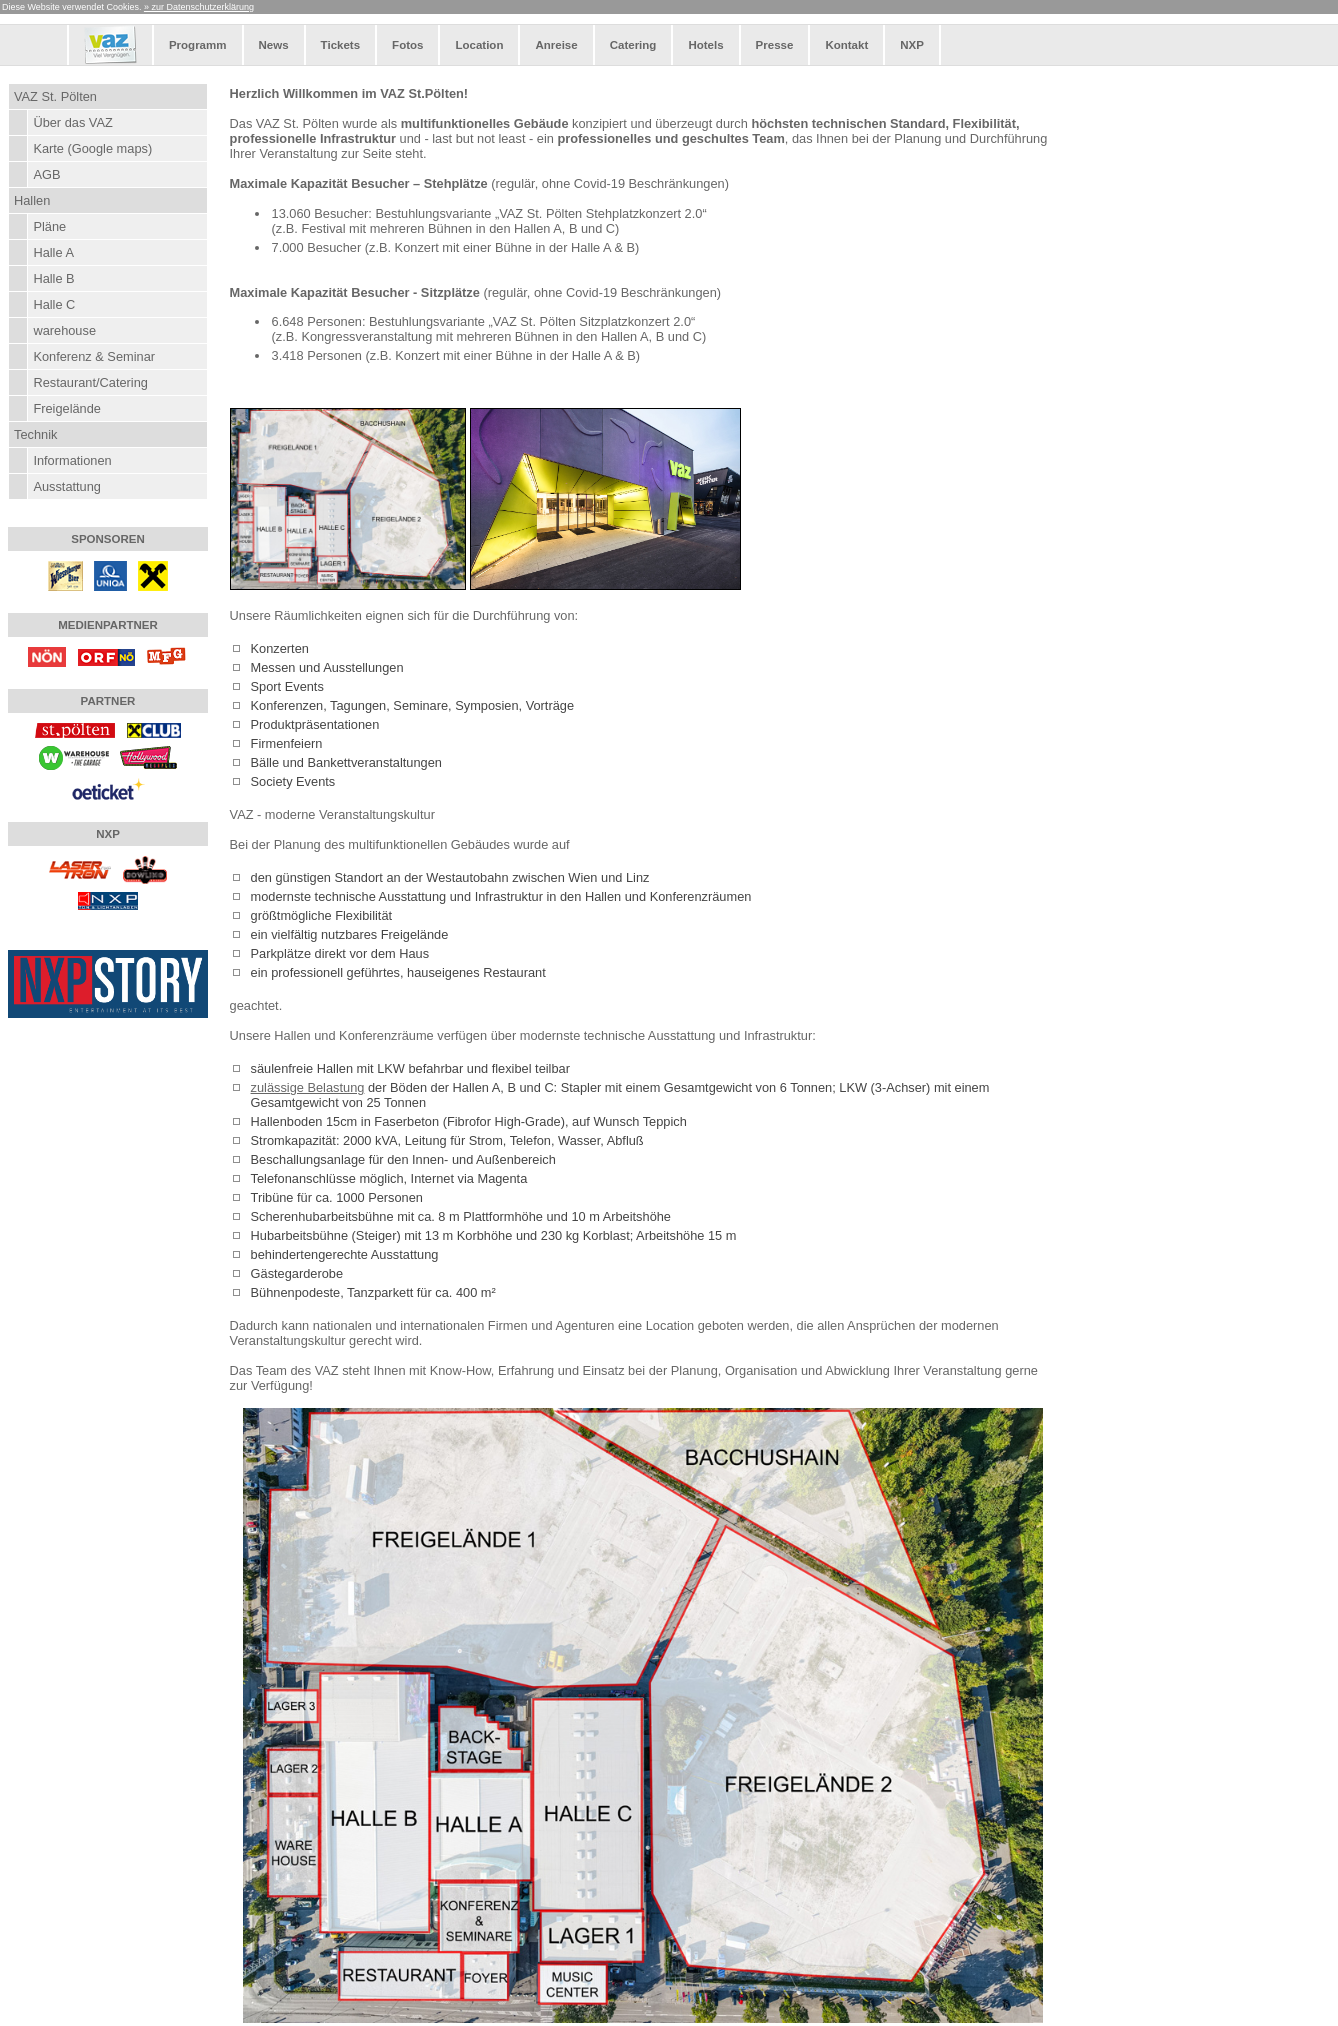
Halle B (53, 278)
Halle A (53, 252)
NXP (912, 45)
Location (479, 45)
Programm (198, 45)
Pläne (49, 226)
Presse (775, 45)
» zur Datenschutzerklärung (199, 7)
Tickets (340, 45)
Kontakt (846, 45)
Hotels (705, 45)
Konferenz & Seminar (94, 356)
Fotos (407, 45)
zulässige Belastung (308, 1087)
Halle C (54, 304)
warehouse (64, 330)
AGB (46, 174)
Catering (633, 45)
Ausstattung (67, 486)
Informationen (72, 460)
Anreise (556, 45)
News (274, 45)
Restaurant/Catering (90, 382)
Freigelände (67, 408)
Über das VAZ (72, 122)
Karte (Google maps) (92, 148)
